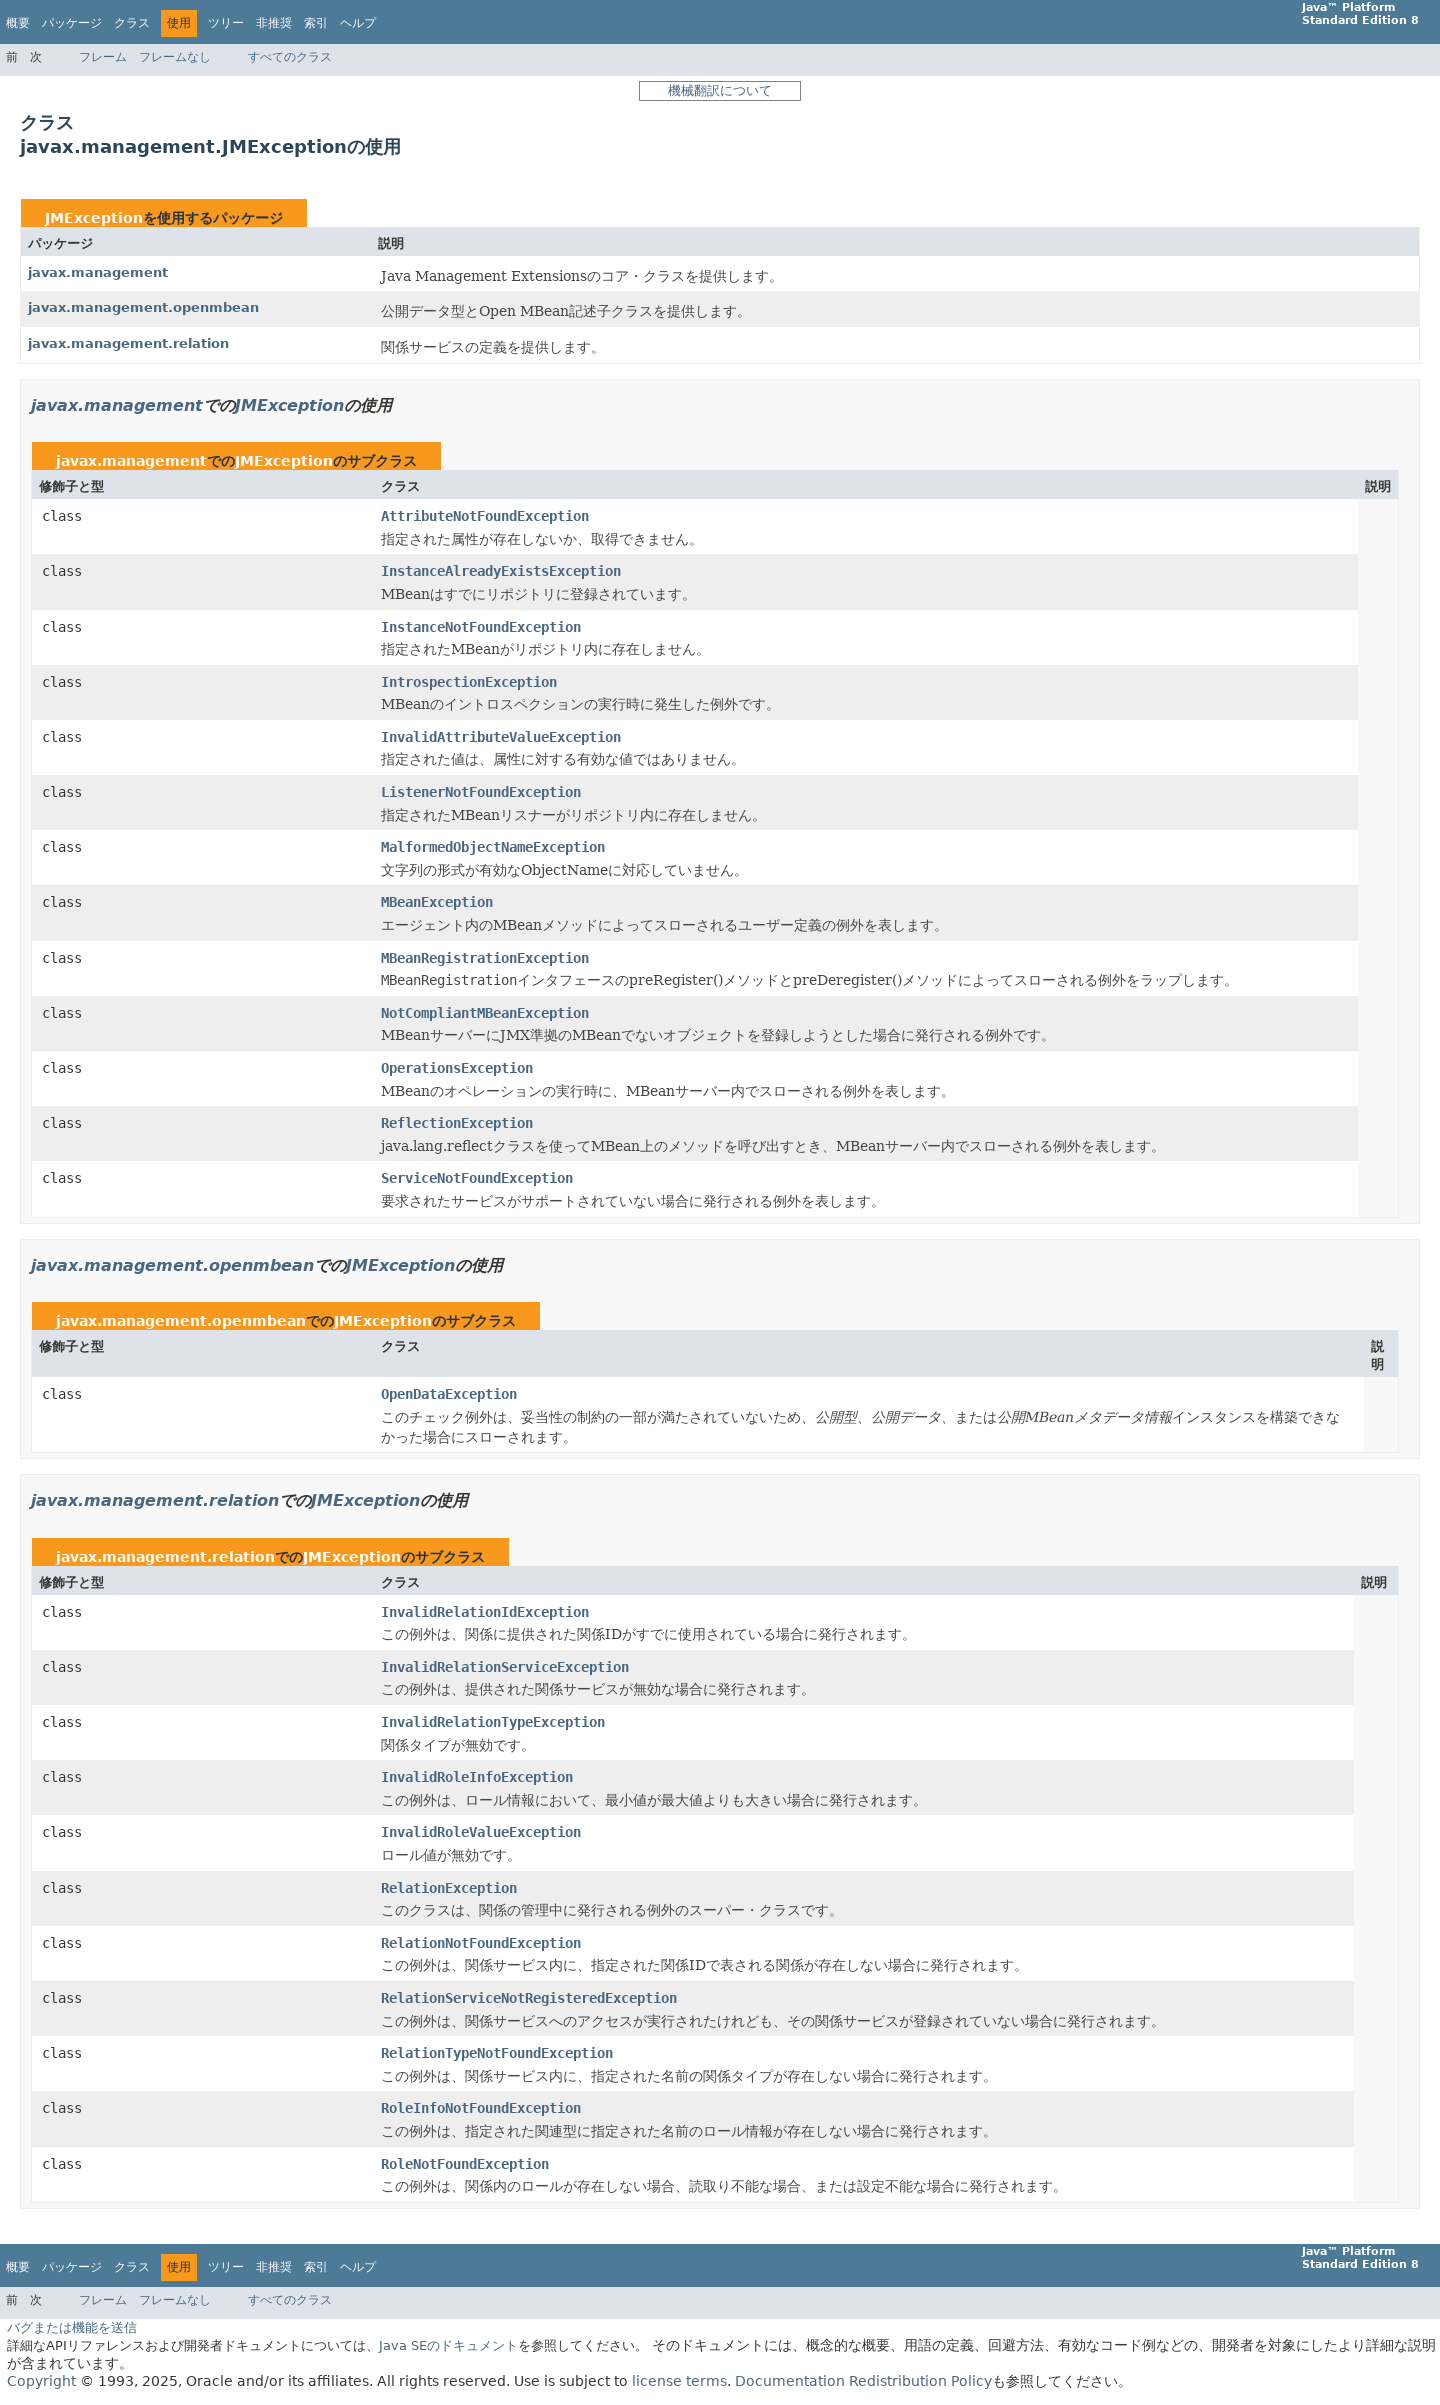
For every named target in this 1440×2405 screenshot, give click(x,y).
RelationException (449, 1888)
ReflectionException (457, 1123)
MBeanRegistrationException (485, 958)
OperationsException (457, 1068)
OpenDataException (449, 1394)
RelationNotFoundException (481, 1943)
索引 (316, 23)
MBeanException (437, 902)
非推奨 (274, 23)
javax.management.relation (128, 343)
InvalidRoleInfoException (477, 1777)
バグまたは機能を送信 (72, 2327)
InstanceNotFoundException (481, 627)
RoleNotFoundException (465, 2164)
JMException (94, 218)
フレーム (103, 57)
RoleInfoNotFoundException (481, 2108)
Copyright (41, 2381)
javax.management (98, 272)
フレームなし (175, 57)
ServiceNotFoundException (477, 1178)
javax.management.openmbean (143, 307)
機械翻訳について (720, 90)
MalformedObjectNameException (493, 847)
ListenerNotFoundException (481, 792)
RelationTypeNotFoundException (497, 2053)
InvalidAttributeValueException (501, 737)
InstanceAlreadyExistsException (501, 571)
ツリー (226, 23)
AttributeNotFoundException (485, 516)
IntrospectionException (469, 682)
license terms (679, 2381)
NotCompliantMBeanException (485, 1013)
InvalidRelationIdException (485, 1612)
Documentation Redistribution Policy (863, 2381)
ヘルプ (358, 23)
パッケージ (72, 23)
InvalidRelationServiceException (505, 1667)
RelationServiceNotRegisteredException (529, 1998)
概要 (18, 23)
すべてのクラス (290, 57)
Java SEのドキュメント (448, 2345)
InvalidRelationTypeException (493, 1722)
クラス (132, 23)
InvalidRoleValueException (481, 1832)
